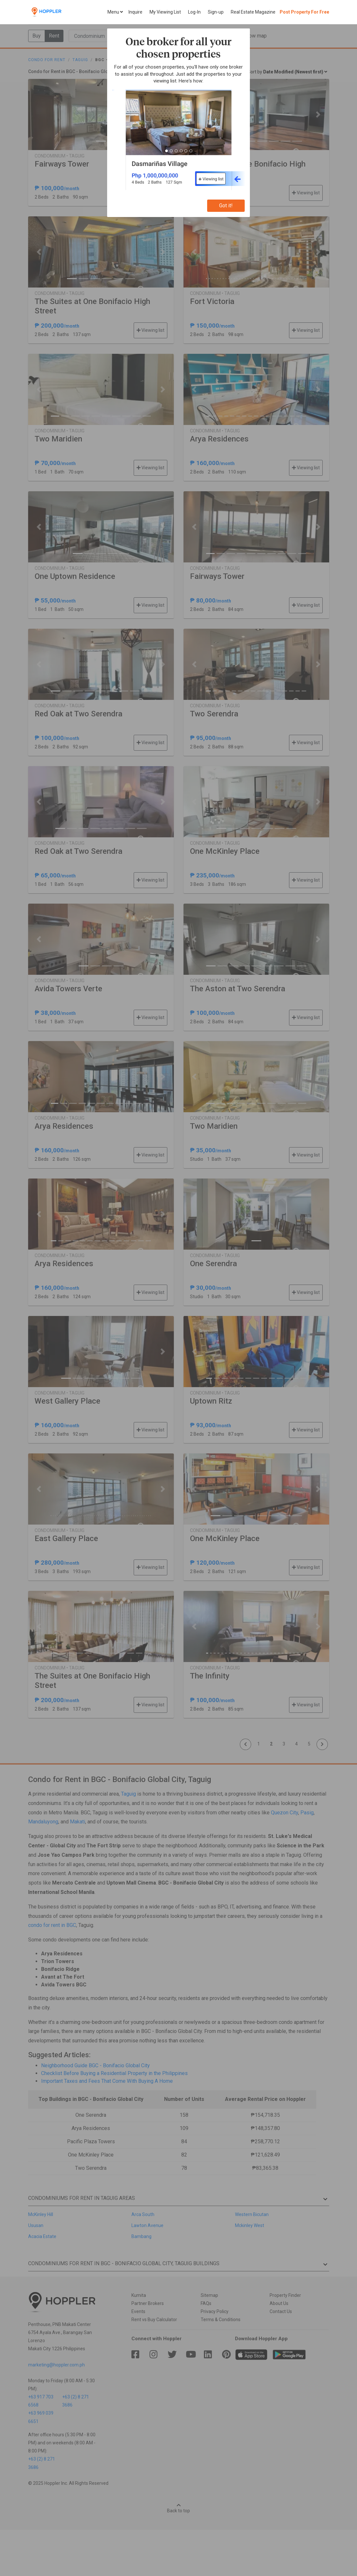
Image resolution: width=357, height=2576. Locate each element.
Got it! (226, 205)
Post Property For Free (304, 12)
